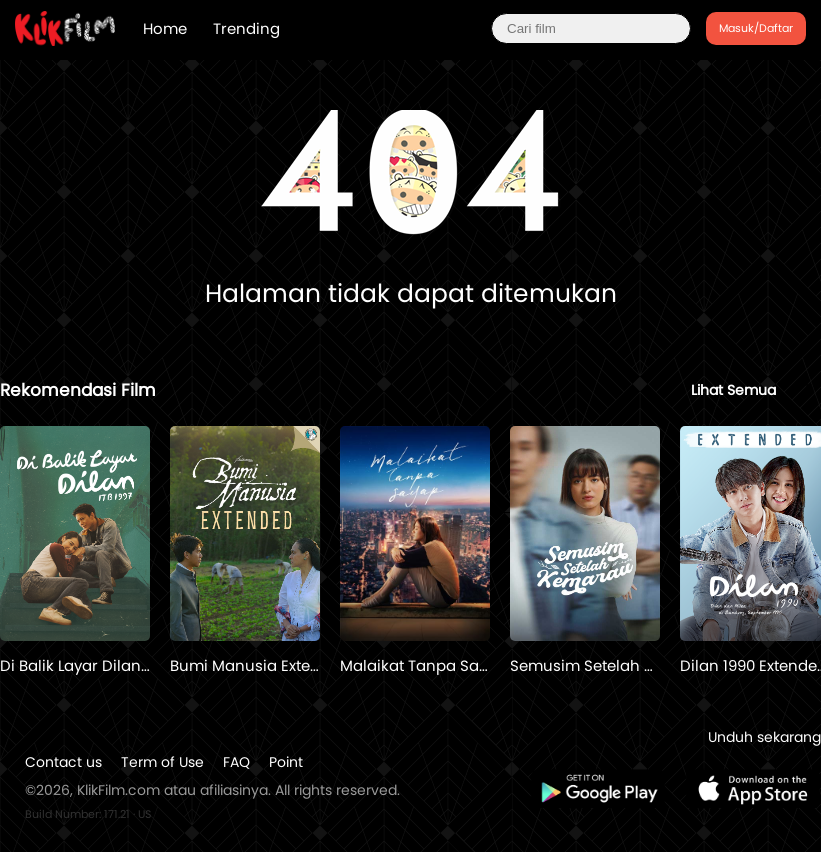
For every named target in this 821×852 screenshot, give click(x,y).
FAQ (236, 762)
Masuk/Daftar (756, 28)
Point (286, 762)
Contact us (63, 762)
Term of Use (162, 762)
